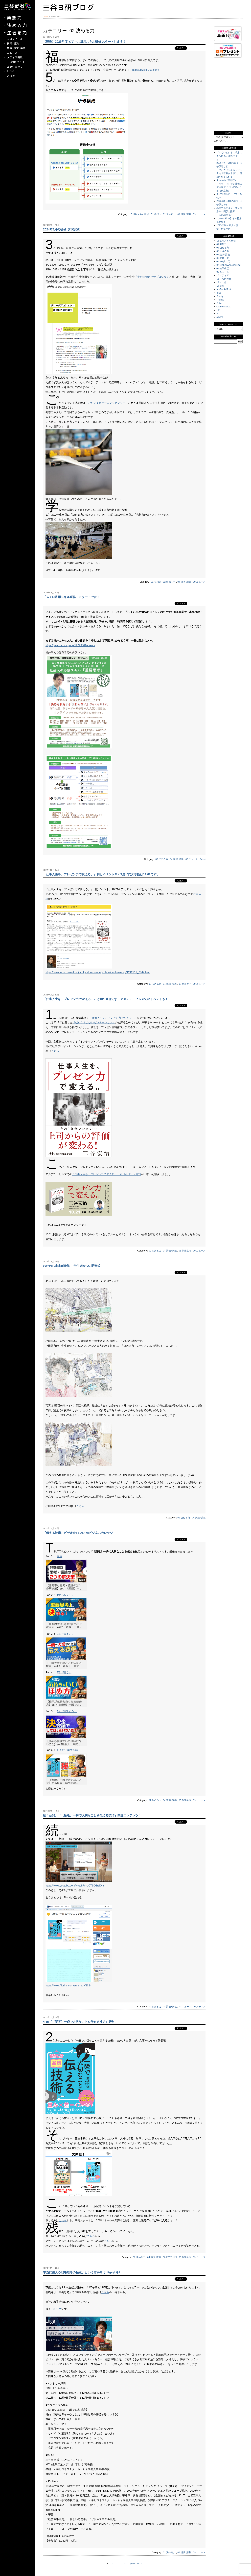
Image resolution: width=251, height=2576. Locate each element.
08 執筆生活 (185, 984)
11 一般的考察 (223, 279)
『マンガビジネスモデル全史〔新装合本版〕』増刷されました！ (229, 173)
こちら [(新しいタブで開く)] (63, 2220)
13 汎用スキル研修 (139, 214)
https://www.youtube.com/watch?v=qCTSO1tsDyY (75, 1885)
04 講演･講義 (184, 214)
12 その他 (221, 282)
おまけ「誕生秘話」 (69, 1750)
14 (125, 2563)
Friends (220, 299)
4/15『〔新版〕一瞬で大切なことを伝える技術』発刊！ (80, 2021)
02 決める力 (169, 214)
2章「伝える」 (65, 1633)
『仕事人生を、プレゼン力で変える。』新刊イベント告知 (106, 1174)
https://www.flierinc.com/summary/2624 (68, 1985)
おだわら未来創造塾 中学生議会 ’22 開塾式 (71, 1266)
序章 (59, 1556)
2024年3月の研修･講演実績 (61, 229)
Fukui (202, 859)
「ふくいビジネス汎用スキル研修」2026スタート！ (229, 156)
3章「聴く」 (64, 1672)
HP (218, 310)
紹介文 (57, 2309)
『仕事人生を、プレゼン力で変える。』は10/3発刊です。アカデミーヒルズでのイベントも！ (105, 999)
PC (218, 313)
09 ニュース (199, 214)
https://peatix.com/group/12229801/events (70, 645)
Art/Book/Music (224, 289)
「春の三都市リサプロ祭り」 (152, 276)
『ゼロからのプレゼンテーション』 (94, 1022)
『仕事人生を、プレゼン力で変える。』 (113, 1017)
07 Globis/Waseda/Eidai (228, 265)
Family (219, 296)
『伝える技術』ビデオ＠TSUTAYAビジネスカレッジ (78, 1532)
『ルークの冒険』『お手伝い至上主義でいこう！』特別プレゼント (228, 50)
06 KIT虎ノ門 (170, 2257)
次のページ (136, 2563)
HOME (45, 16)
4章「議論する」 (67, 1711)
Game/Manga (223, 306)
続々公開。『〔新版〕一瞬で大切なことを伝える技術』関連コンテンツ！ (92, 1815)
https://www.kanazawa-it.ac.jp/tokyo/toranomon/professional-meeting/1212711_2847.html (98, 972)
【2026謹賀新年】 (225, 215)
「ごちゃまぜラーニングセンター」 (107, 402)
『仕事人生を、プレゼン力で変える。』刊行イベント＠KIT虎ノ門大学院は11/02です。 (101, 874)
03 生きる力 (222, 251)
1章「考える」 (65, 1595)
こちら (55, 1051)
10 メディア (199, 2006)
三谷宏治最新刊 (228, 33)
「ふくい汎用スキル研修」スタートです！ (71, 597)
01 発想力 (156, 214)
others (219, 317)
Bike (218, 292)
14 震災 (220, 285)
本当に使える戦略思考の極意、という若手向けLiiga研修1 (81, 2272)
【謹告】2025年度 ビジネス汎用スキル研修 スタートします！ (84, 41)
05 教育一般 (222, 258)
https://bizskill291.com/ (145, 69)
